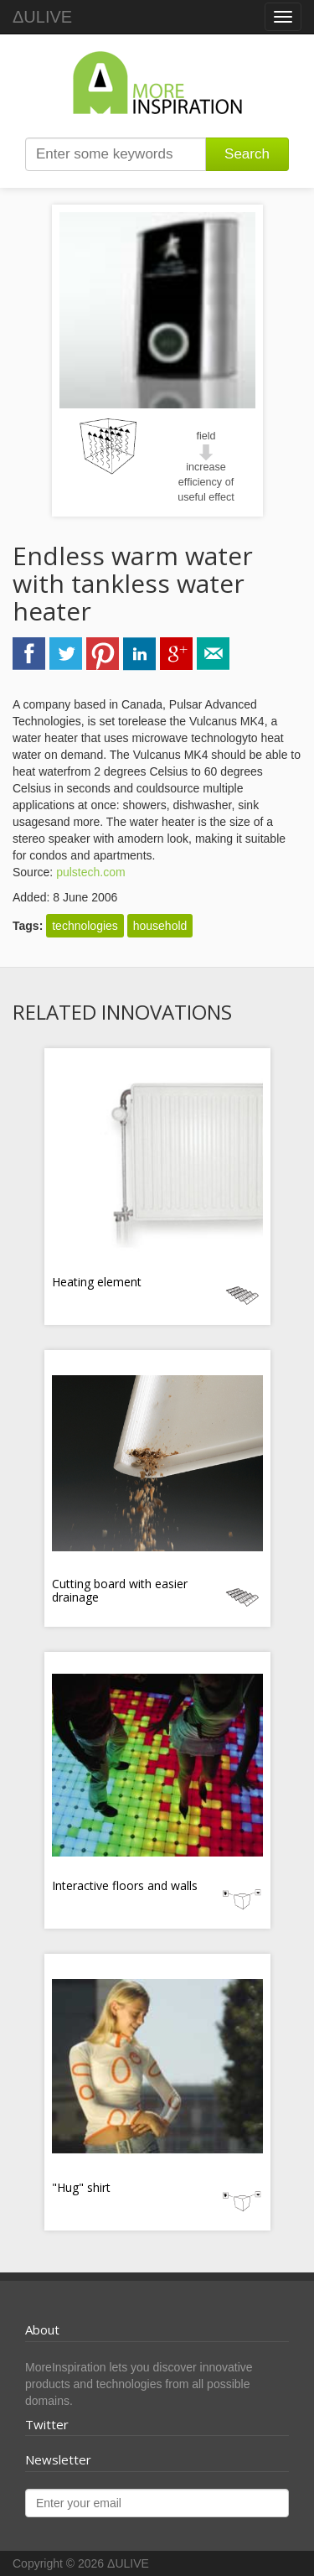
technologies (85, 925)
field (205, 436)
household (160, 925)
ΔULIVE (42, 17)
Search (247, 154)
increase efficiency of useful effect (206, 482)
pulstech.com (90, 872)
